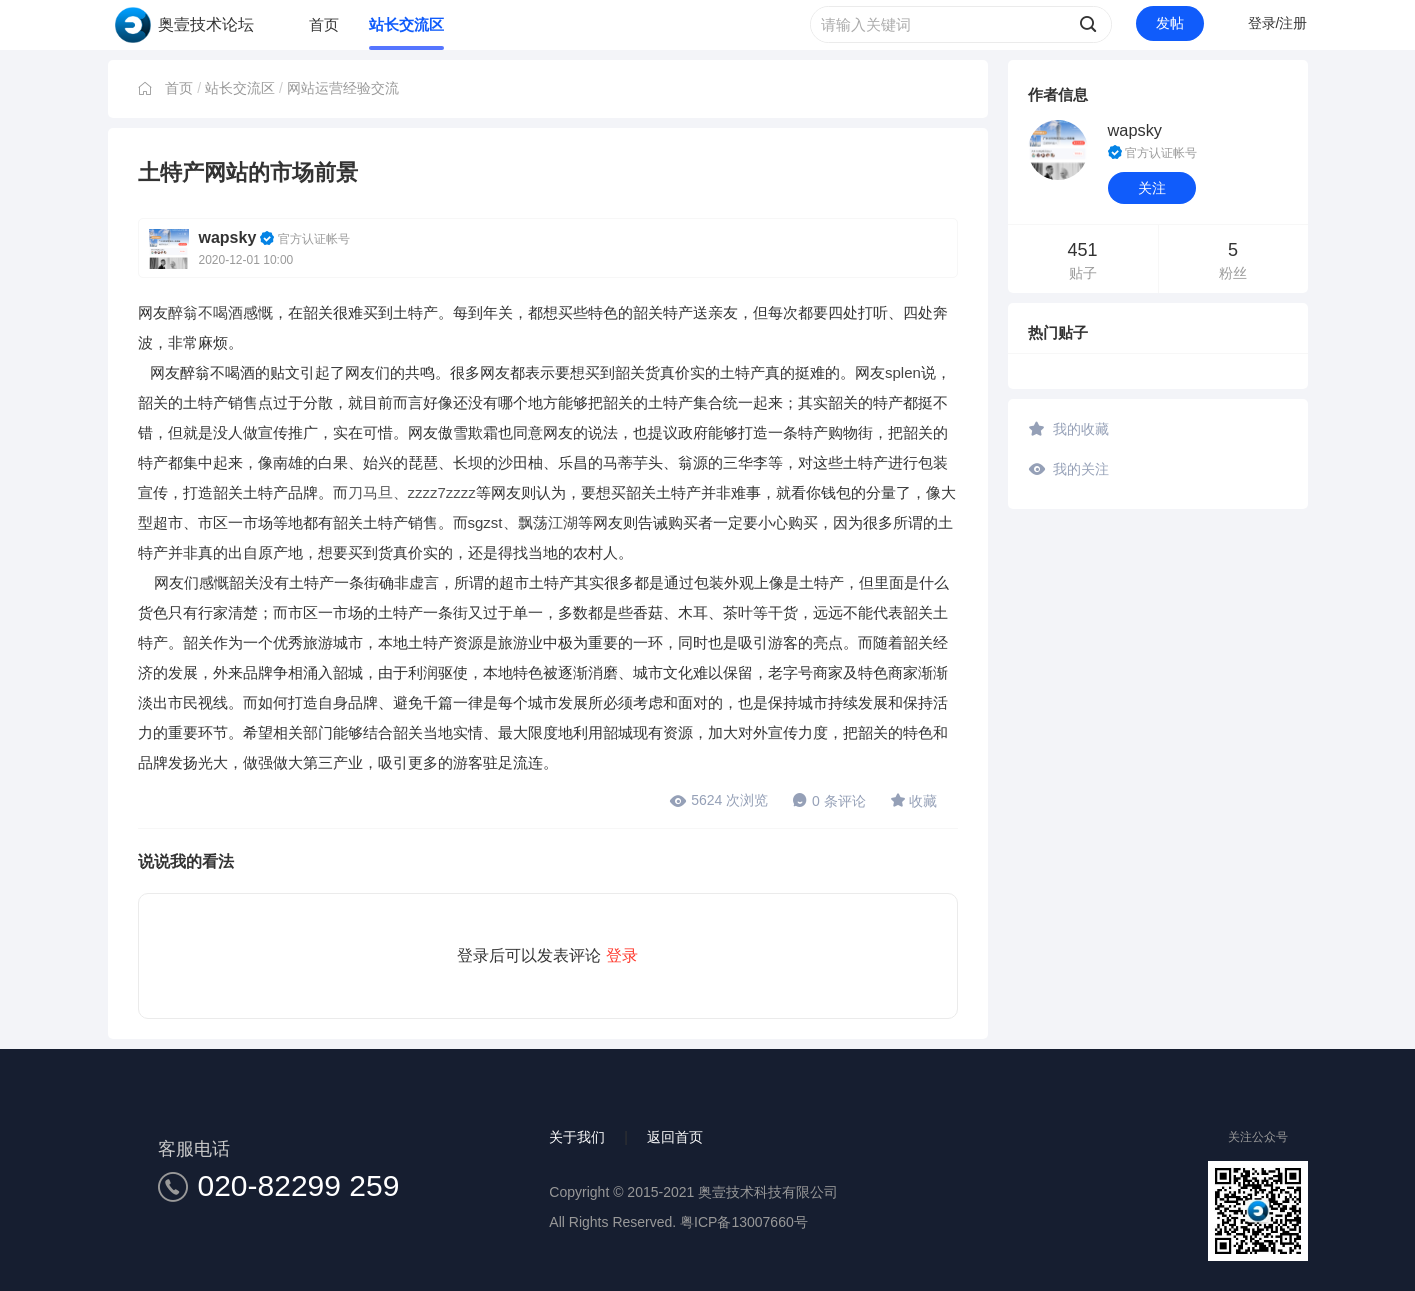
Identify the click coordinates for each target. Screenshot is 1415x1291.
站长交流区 (406, 24)
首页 (324, 24)
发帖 (1170, 23)
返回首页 (675, 1137)
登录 (622, 955)
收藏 (914, 800)
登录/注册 (1278, 23)
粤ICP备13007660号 (744, 1222)
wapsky (228, 237)
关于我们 (577, 1137)
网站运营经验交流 (343, 88)
